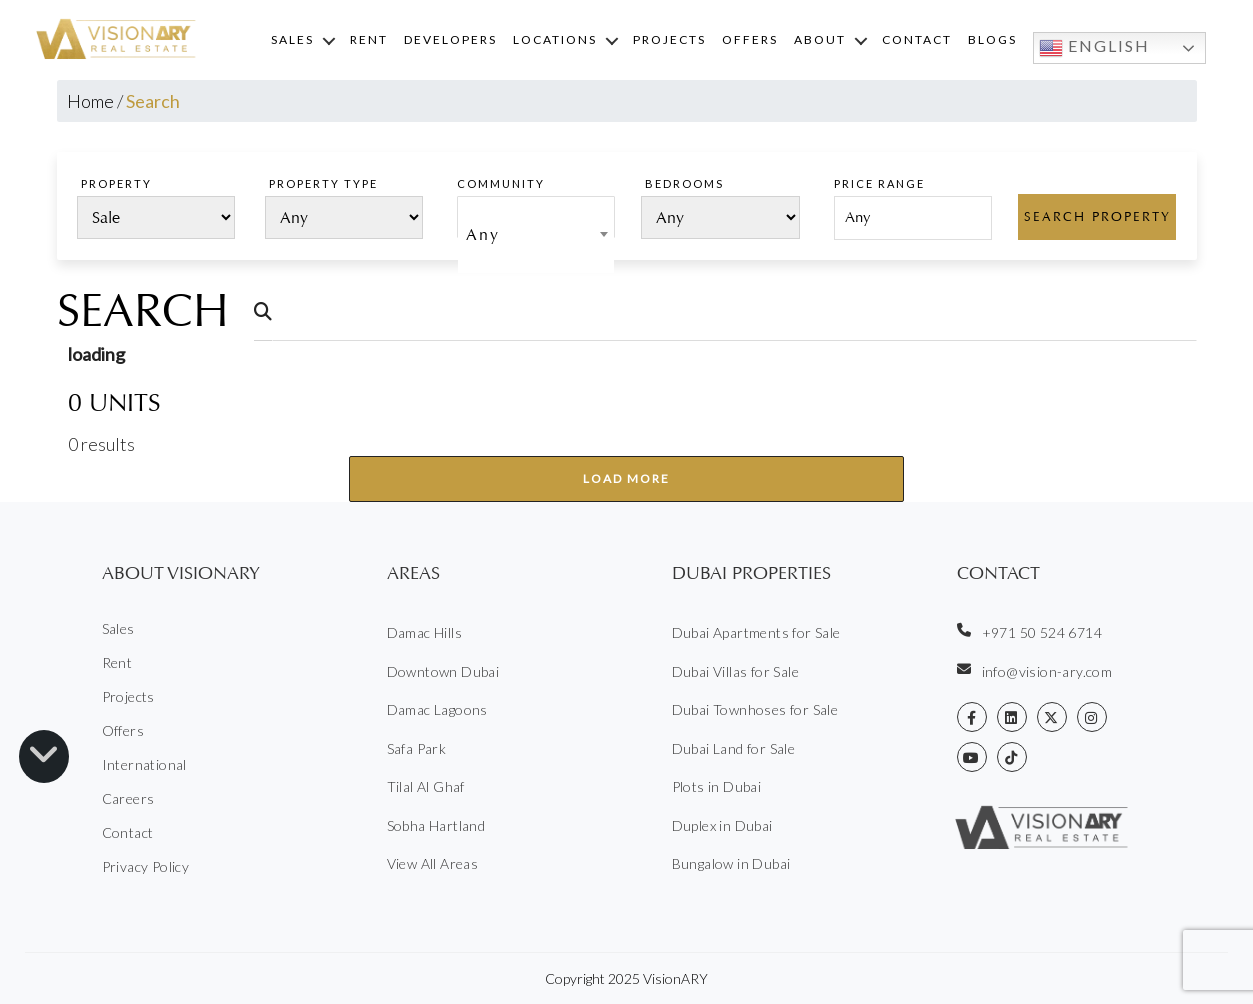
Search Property (1097, 216)
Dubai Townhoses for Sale (755, 709)
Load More (626, 478)
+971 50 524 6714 (1029, 632)
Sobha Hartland (436, 825)
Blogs (992, 39)
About (820, 39)
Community (501, 183)
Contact (917, 39)
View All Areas (433, 863)
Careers (128, 798)
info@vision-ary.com (1035, 671)
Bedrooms (684, 183)
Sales (292, 39)
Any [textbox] (483, 234)
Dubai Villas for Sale (735, 671)
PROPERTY (116, 183)
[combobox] (536, 217)
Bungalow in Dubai (731, 863)
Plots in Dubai (717, 786)
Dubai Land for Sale (734, 748)
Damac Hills (424, 632)
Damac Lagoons (437, 709)
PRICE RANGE (879, 183)
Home (90, 101)
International (144, 764)
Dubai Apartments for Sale (756, 632)
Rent (369, 39)
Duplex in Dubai (722, 825)
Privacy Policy (146, 866)
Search (143, 311)
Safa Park (417, 748)
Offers (750, 39)
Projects (669, 39)
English (1094, 48)
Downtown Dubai (443, 671)
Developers (450, 39)
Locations (555, 39)
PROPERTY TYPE (323, 183)
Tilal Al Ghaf (426, 786)
